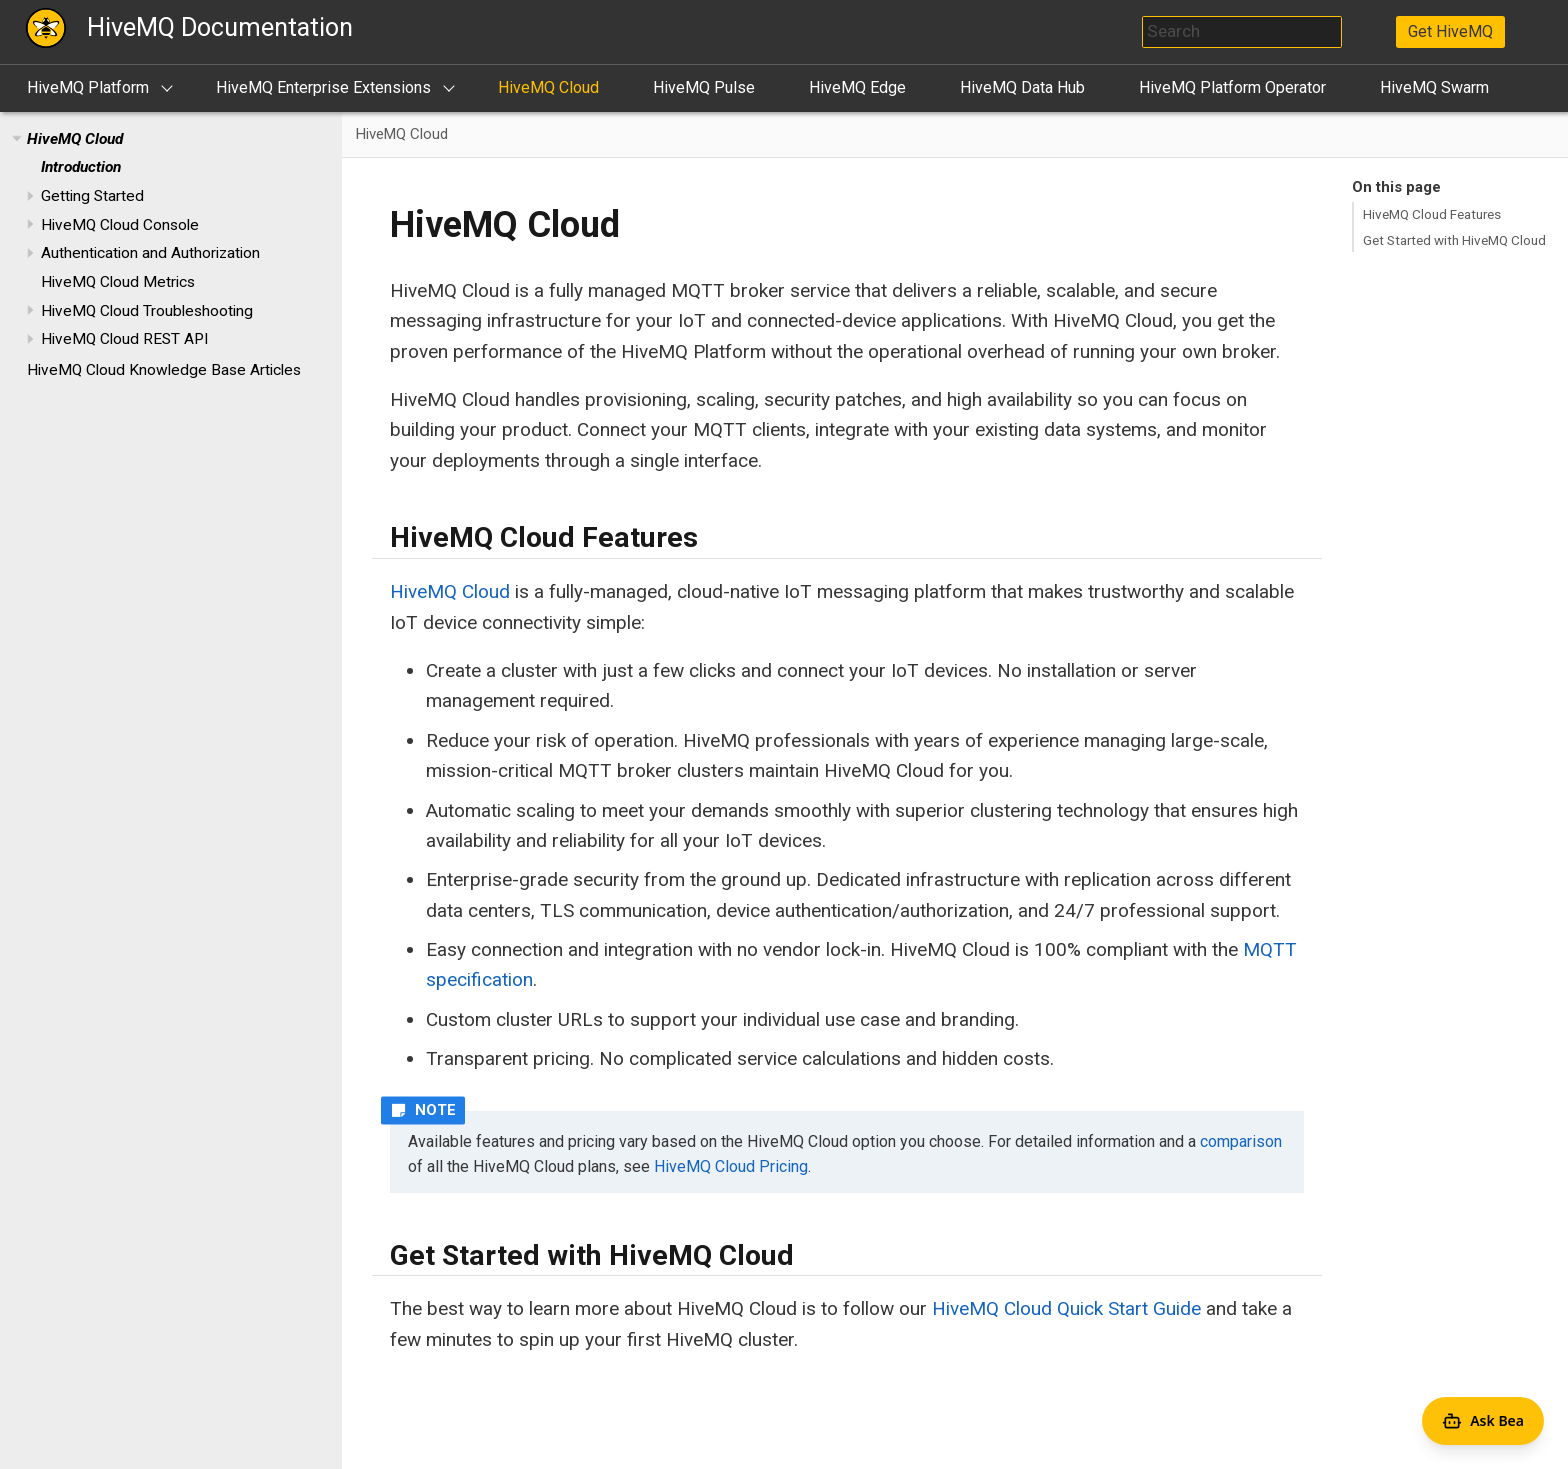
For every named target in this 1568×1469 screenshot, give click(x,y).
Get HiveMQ (1450, 31)
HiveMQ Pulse (704, 87)
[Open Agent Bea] (1483, 1421)
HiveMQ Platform (88, 87)
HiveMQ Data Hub (1022, 87)
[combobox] (1242, 32)
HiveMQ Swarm (1434, 87)
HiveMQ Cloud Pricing (731, 1166)
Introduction (81, 167)
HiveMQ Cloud (548, 87)
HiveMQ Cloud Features (1432, 214)
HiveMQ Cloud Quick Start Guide (1066, 1308)
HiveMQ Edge (857, 87)
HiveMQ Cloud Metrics (118, 282)
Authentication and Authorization (150, 253)
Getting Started (92, 196)
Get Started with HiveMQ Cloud (1454, 240)
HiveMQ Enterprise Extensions (323, 87)
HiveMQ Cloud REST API (124, 339)
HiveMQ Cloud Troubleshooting (147, 311)
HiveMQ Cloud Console (120, 225)
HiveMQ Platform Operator (1232, 87)
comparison (1241, 1141)
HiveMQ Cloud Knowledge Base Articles (164, 370)
